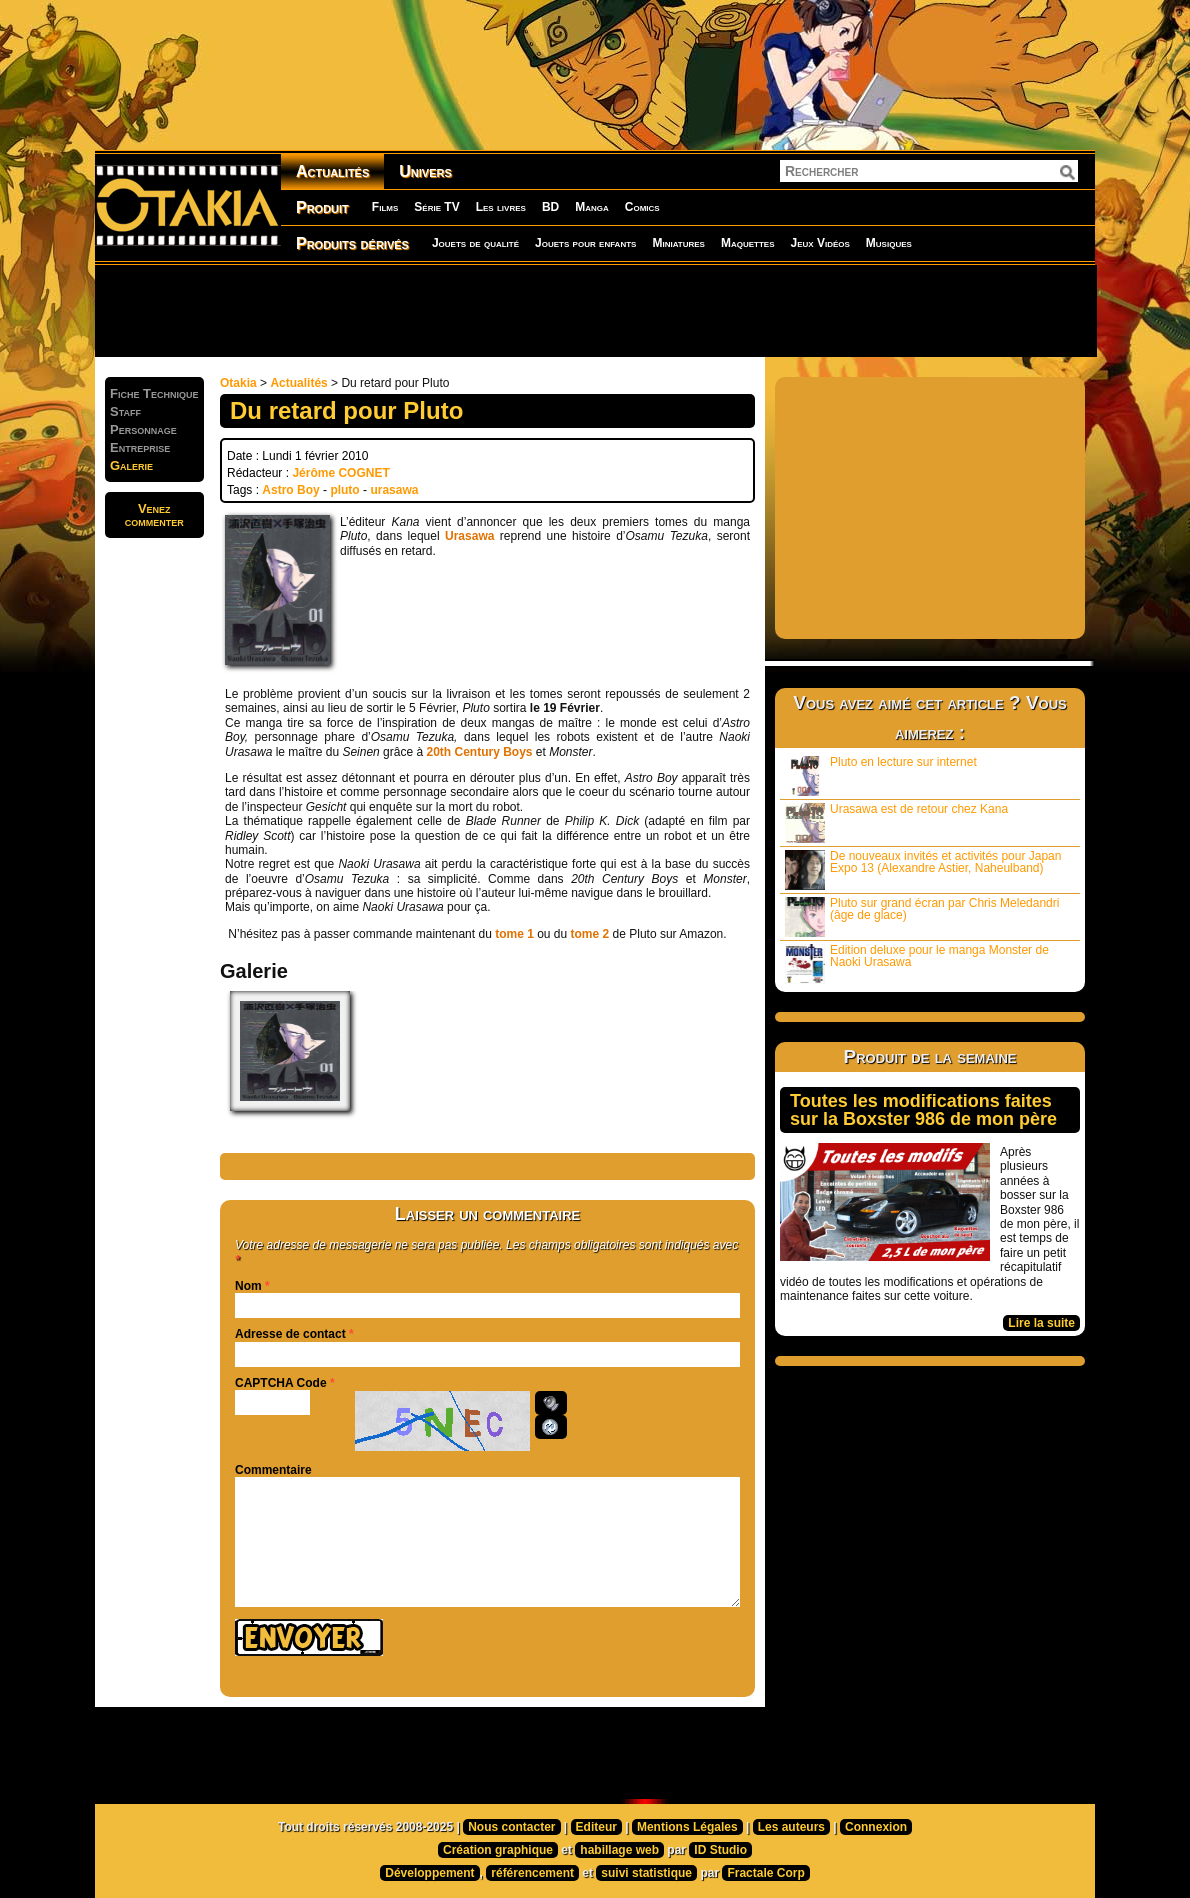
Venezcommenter (154, 515)
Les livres (501, 207)
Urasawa (469, 536)
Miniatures (678, 243)
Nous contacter (511, 1827)
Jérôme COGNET (340, 473)
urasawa (394, 490)
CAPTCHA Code (281, 1383)
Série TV (436, 207)
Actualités (332, 171)
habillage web (619, 1850)
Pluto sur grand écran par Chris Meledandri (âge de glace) (922, 916)
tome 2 (590, 934)
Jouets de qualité (475, 243)
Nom (248, 1286)
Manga (592, 207)
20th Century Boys (479, 752)
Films (385, 207)
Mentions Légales (687, 1827)
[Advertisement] (595, 310)
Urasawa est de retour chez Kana (896, 822)
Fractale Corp (765, 1873)
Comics (642, 207)
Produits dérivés (352, 243)
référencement (532, 1873)
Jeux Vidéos (819, 243)
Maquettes (748, 243)
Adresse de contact (290, 1334)
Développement (429, 1873)
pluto (344, 490)
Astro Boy (290, 490)
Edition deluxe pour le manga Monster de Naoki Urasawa (917, 963)
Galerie (131, 465)
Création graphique (498, 1850)
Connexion (876, 1827)
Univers (425, 171)
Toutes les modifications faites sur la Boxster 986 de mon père (923, 1110)
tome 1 (513, 934)
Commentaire (273, 1470)
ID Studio (720, 1850)
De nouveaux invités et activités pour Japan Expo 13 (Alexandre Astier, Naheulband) (923, 869)
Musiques (889, 243)
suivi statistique (646, 1873)
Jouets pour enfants (585, 243)
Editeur (596, 1827)
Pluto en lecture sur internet (881, 775)
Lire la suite (1041, 1323)
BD (550, 207)
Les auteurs (791, 1827)
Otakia (238, 383)
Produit (322, 207)
